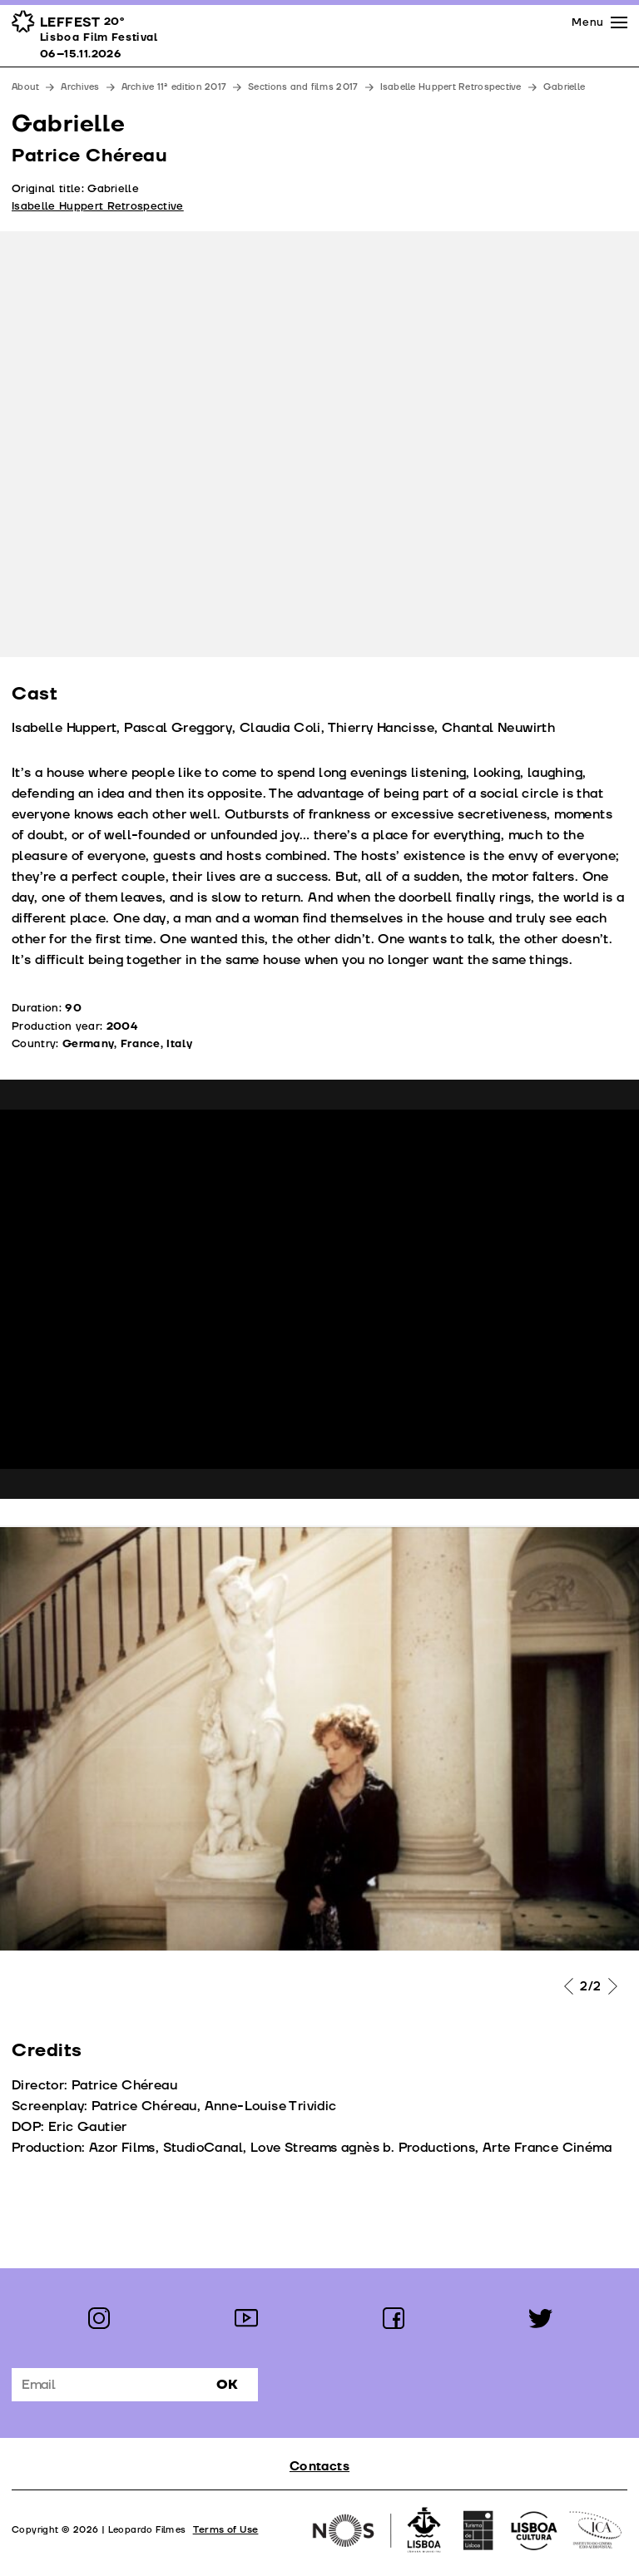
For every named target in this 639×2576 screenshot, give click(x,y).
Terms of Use (226, 2530)
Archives (80, 87)
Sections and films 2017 (303, 87)
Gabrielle (564, 87)
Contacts (319, 2466)
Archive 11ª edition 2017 (174, 87)
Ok (227, 2385)
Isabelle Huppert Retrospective (451, 87)
